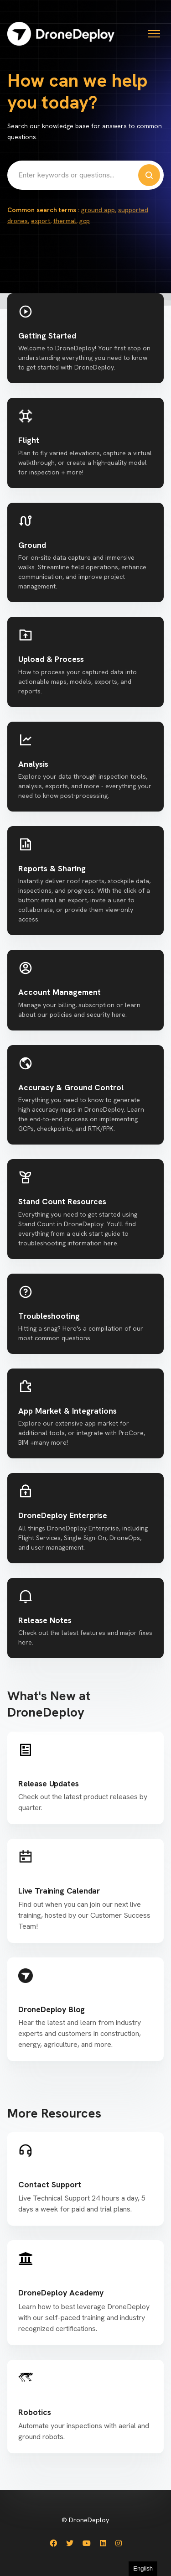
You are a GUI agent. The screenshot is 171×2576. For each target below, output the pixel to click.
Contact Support (49, 2184)
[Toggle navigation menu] (154, 34)
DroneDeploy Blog (51, 2009)
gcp (84, 221)
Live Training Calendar (59, 1890)
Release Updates (48, 1783)
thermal (64, 221)
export (40, 221)
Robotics (34, 2412)
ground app (98, 210)
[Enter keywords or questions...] (85, 175)
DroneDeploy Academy (61, 2292)
